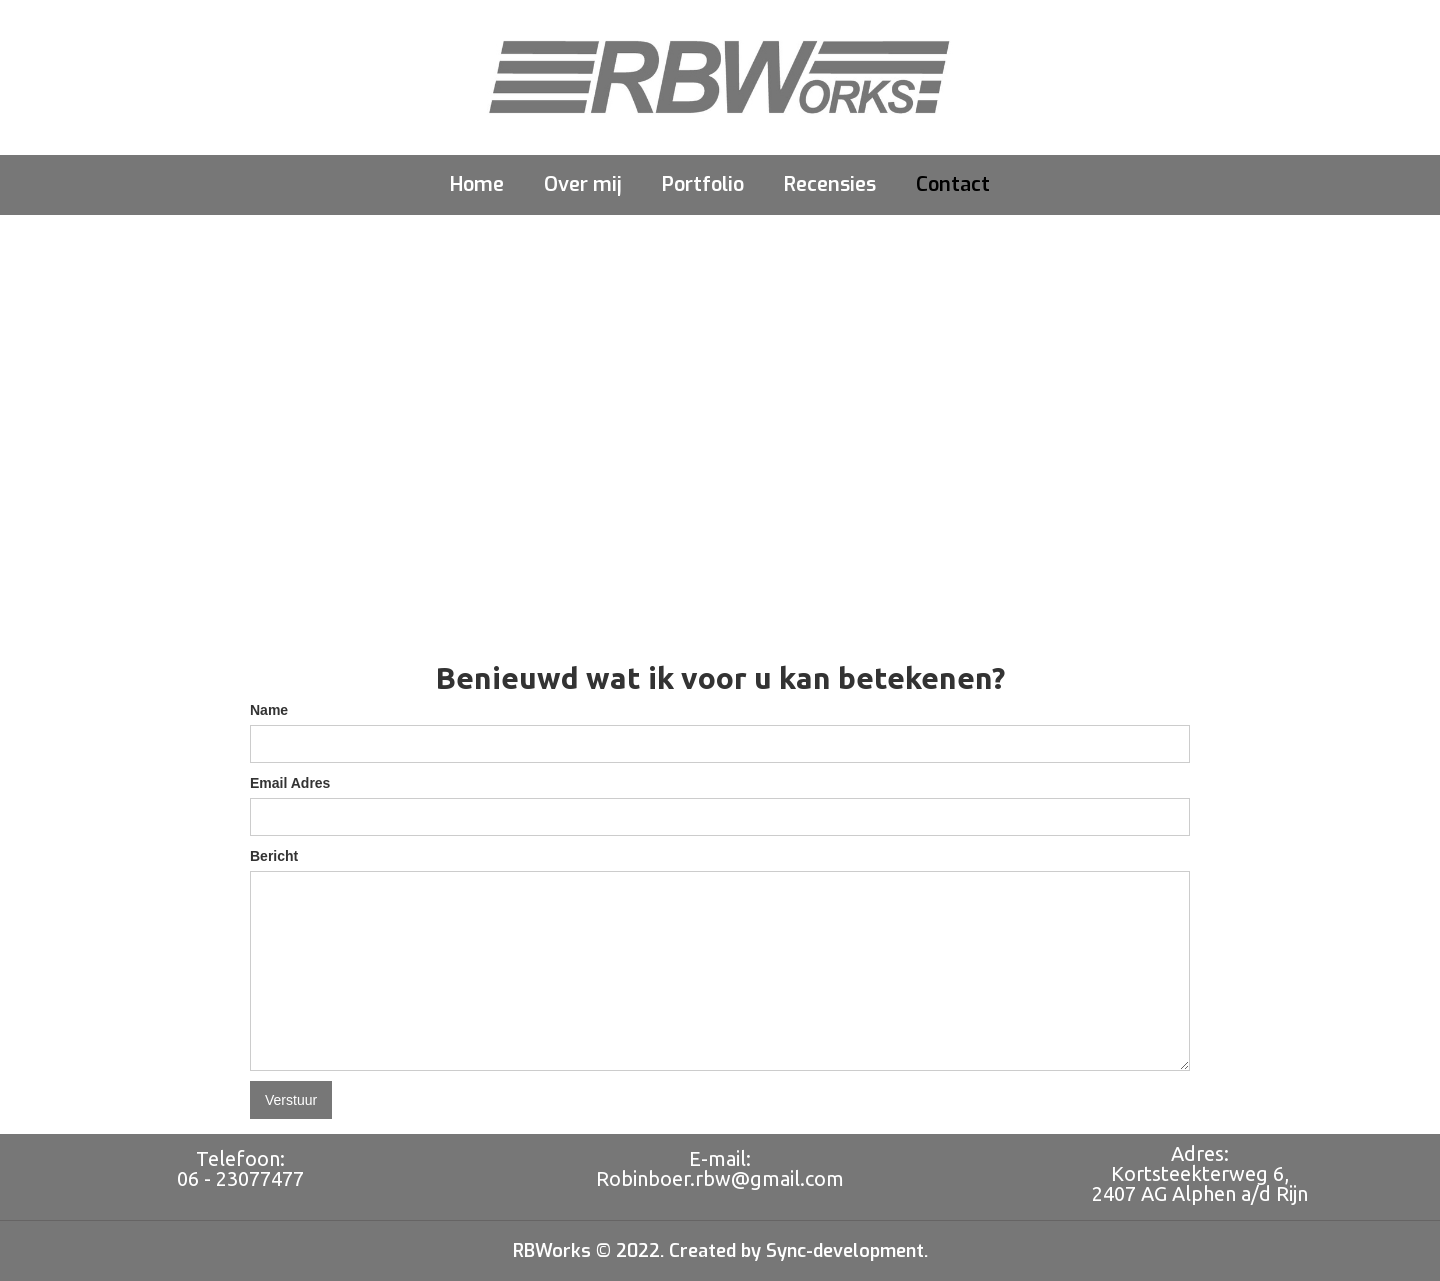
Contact (953, 184)
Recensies (830, 184)
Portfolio (703, 184)
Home (477, 184)
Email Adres (290, 783)
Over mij (583, 184)
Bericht (274, 856)
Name (269, 710)
